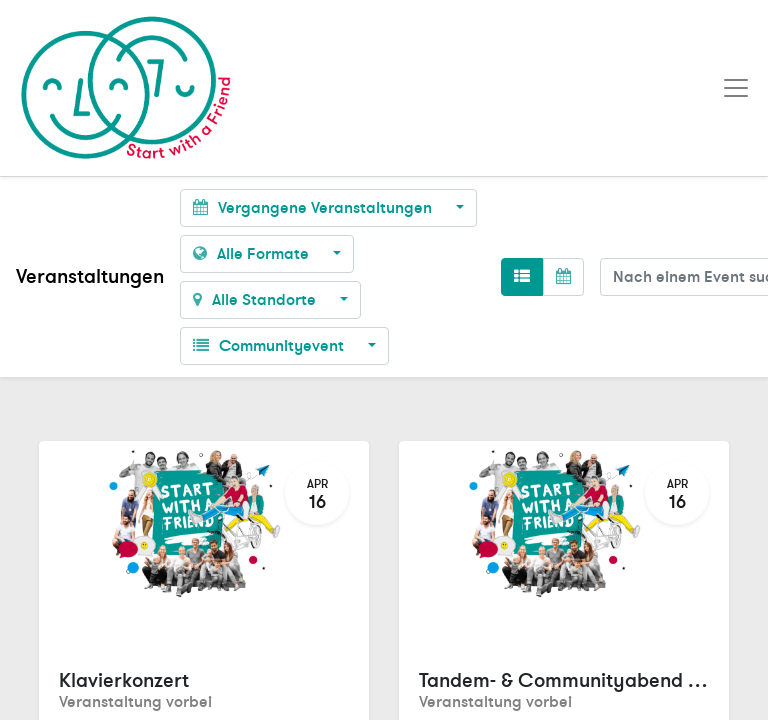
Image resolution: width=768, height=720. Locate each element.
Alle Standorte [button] (256, 300)
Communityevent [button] (270, 346)
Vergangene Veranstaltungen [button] (314, 208)
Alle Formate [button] (253, 254)
